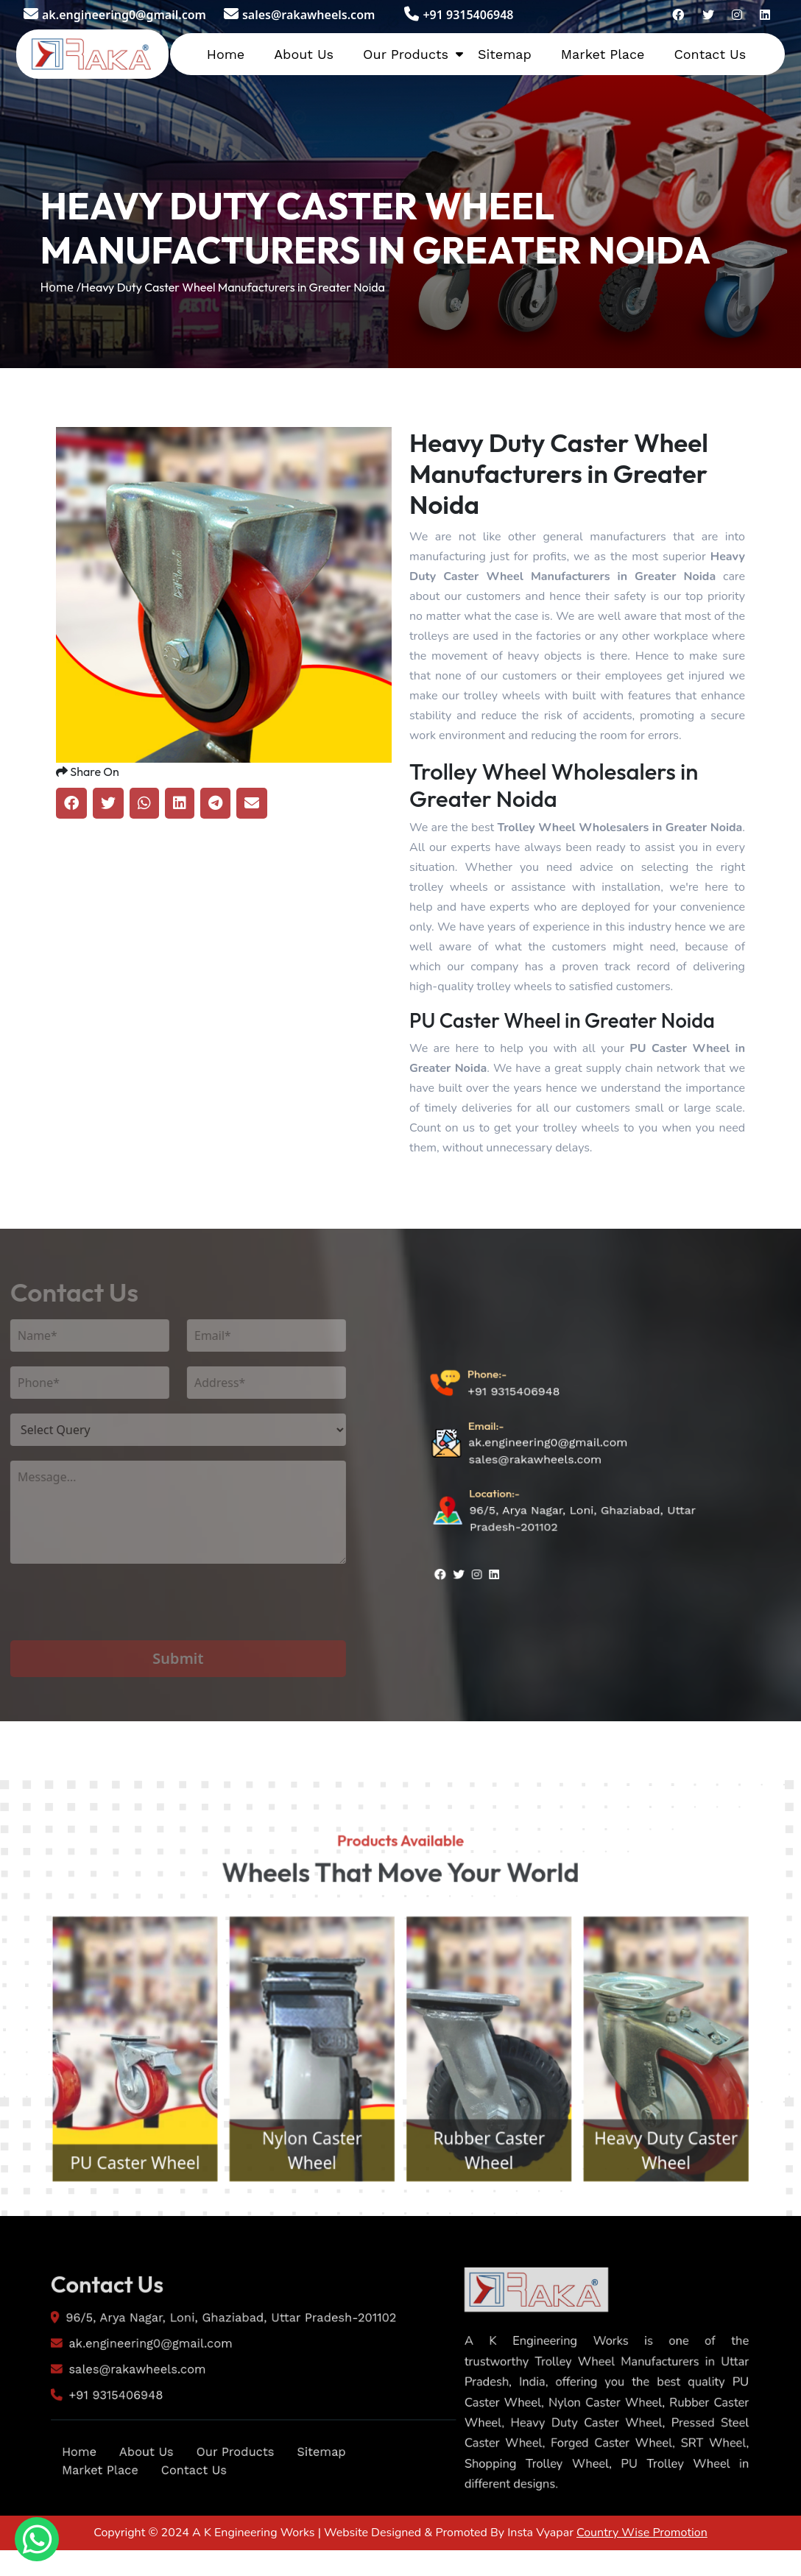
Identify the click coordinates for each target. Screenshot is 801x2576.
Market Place (603, 54)
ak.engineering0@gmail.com (115, 15)
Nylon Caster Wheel (298, 2232)
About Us (304, 54)
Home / (60, 287)
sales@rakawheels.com (299, 15)
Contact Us (710, 54)
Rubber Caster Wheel (503, 2232)
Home (225, 54)
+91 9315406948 (458, 15)
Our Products (405, 54)
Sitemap (505, 54)
